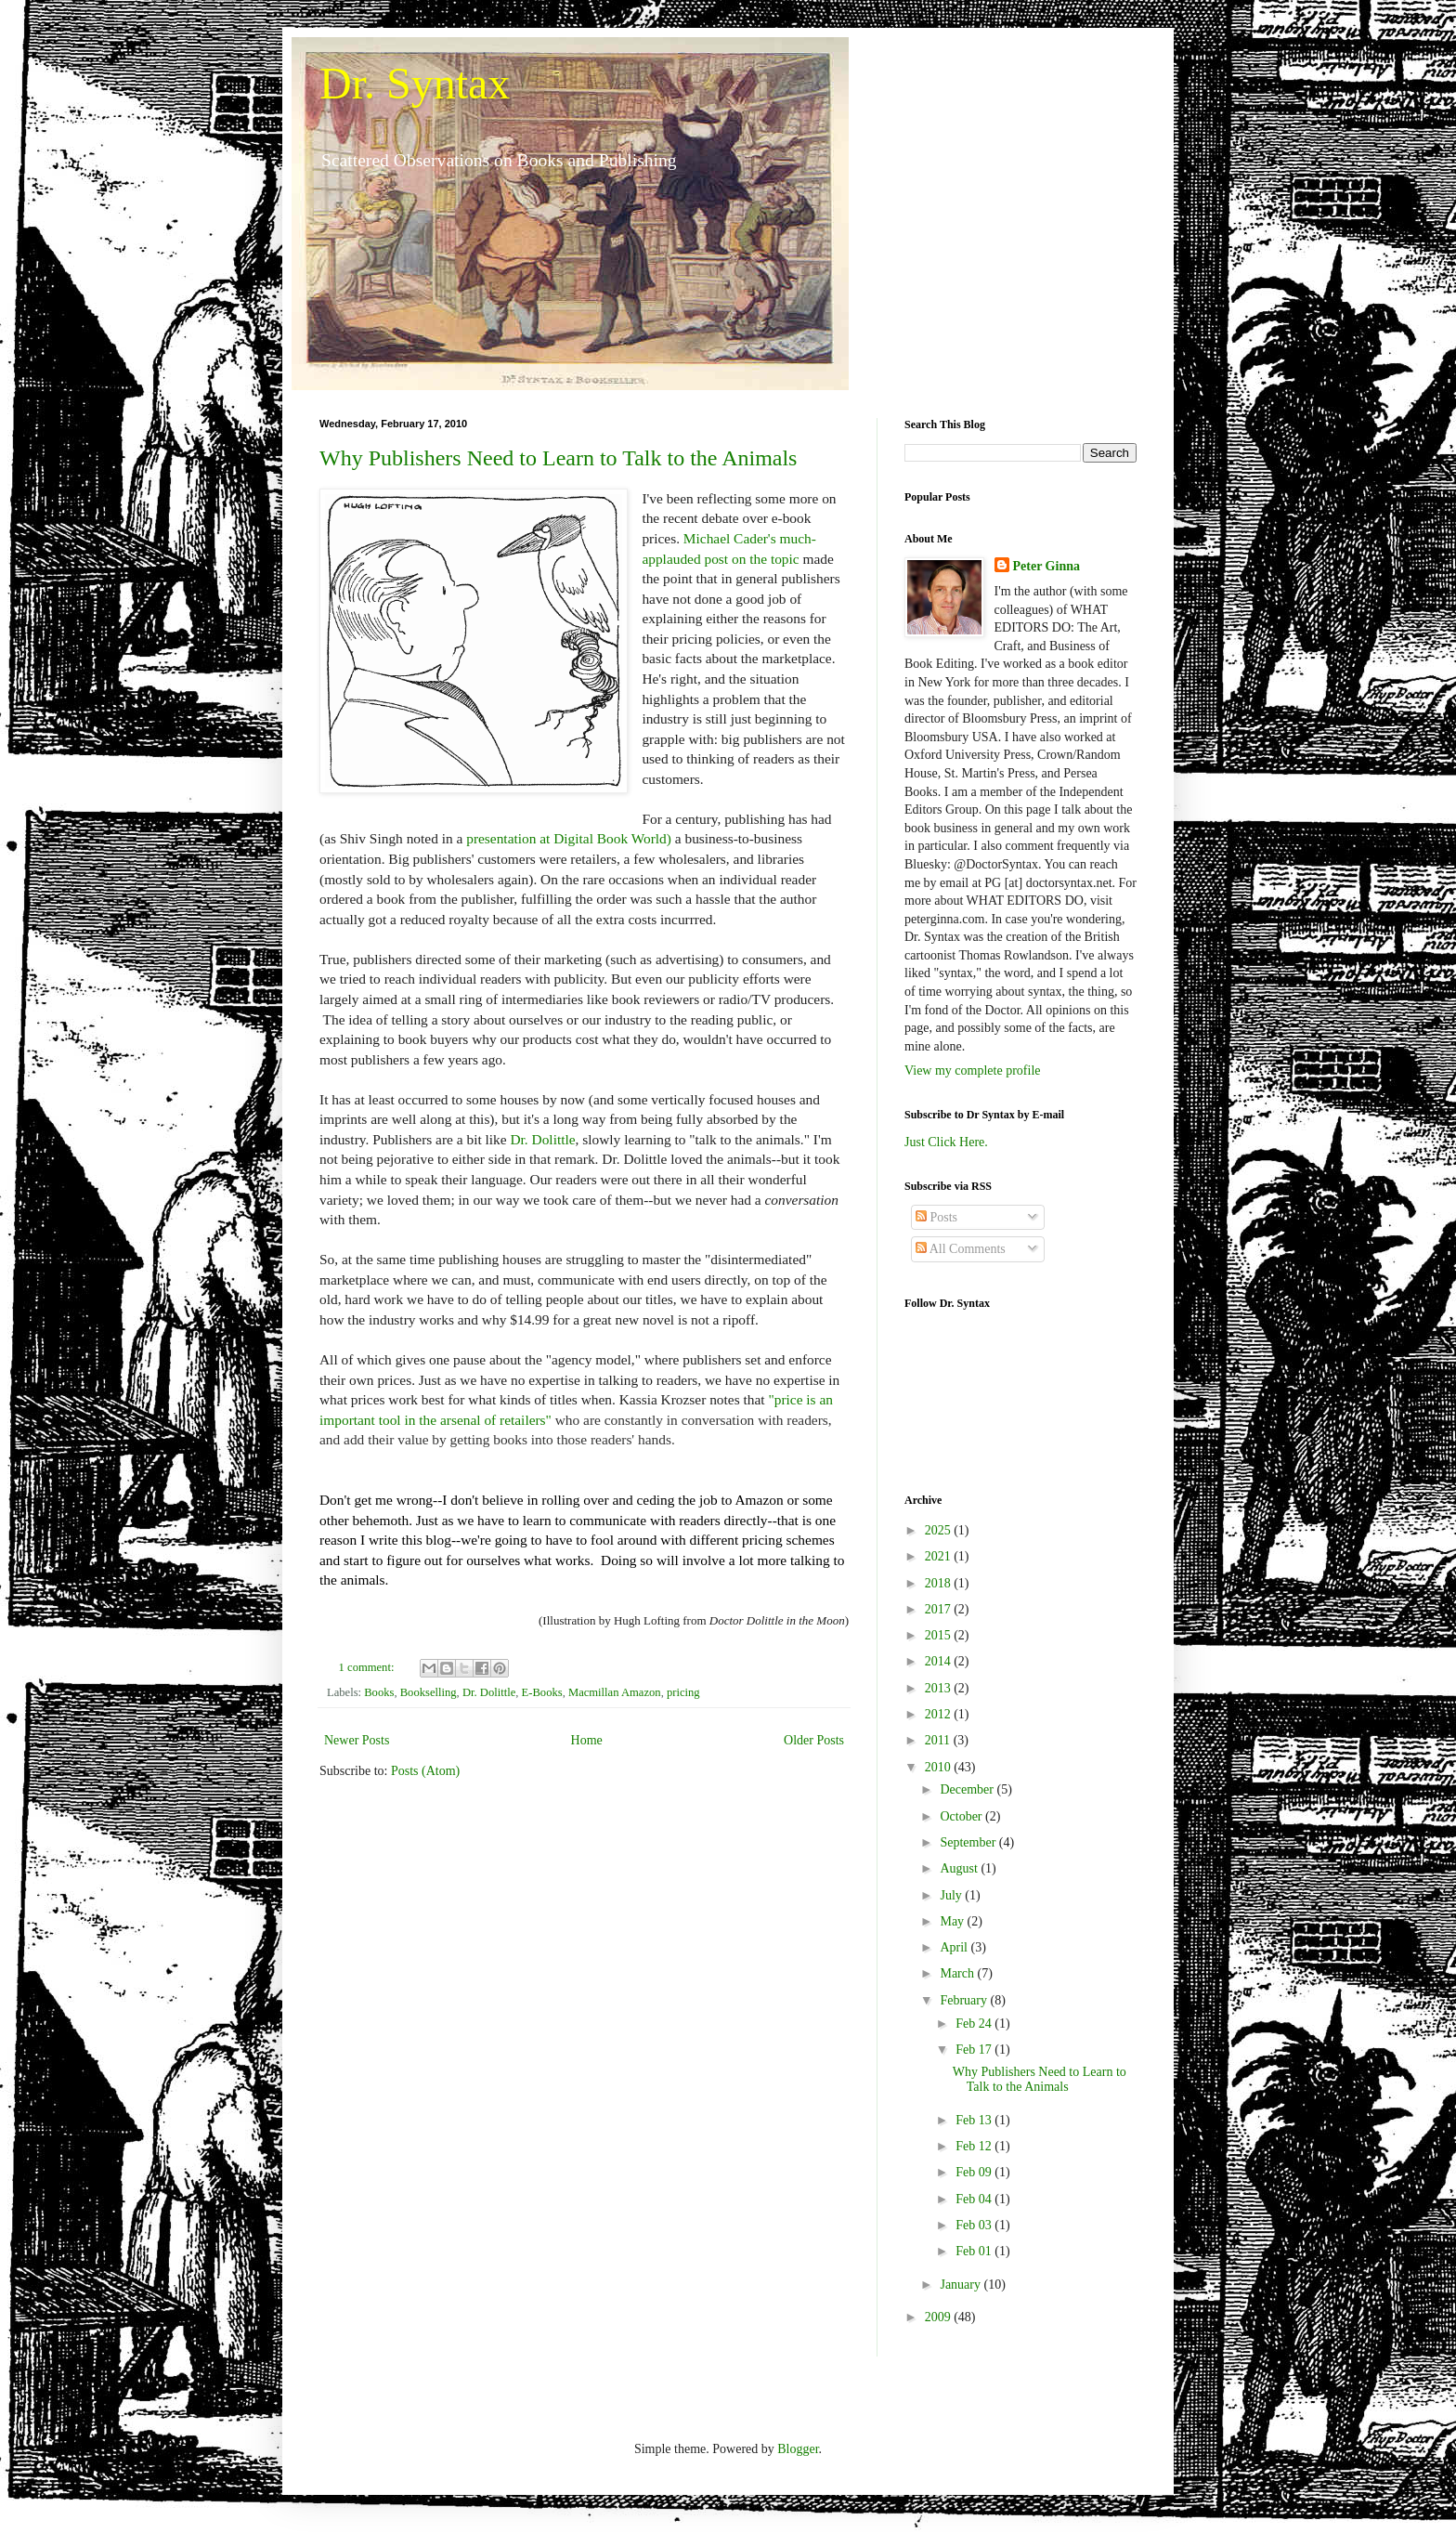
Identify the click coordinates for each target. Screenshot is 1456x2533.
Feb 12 (975, 2146)
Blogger (797, 2449)
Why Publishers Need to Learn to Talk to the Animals (558, 458)
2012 (940, 1714)
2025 (940, 1530)
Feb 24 (975, 2023)
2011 (939, 1740)
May (953, 1921)
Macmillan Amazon (614, 1692)
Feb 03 (975, 2225)
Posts (936, 1217)
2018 (940, 1583)
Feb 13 (975, 2120)
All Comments (961, 1249)
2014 (940, 1661)
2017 (940, 1609)
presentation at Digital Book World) (568, 838)
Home (587, 1740)
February (965, 2000)
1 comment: (368, 1667)
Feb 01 (975, 2251)
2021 (940, 1556)
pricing (683, 1692)
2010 (940, 1767)
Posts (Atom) (425, 1771)
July (952, 1895)
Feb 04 (975, 2199)
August (960, 1868)
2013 (940, 1688)
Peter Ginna (1046, 566)
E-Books (542, 1692)
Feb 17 (975, 2049)
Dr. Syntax (414, 83)
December (968, 1789)
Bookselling (428, 1692)
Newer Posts (356, 1740)
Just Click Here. (946, 1142)
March (958, 1973)
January (961, 2284)
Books (379, 1692)
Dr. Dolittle (542, 1139)
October (962, 1816)
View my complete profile (972, 1070)
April (955, 1947)
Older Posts (814, 1740)
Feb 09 (975, 2172)
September (969, 1842)
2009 (940, 2317)
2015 (940, 1635)
